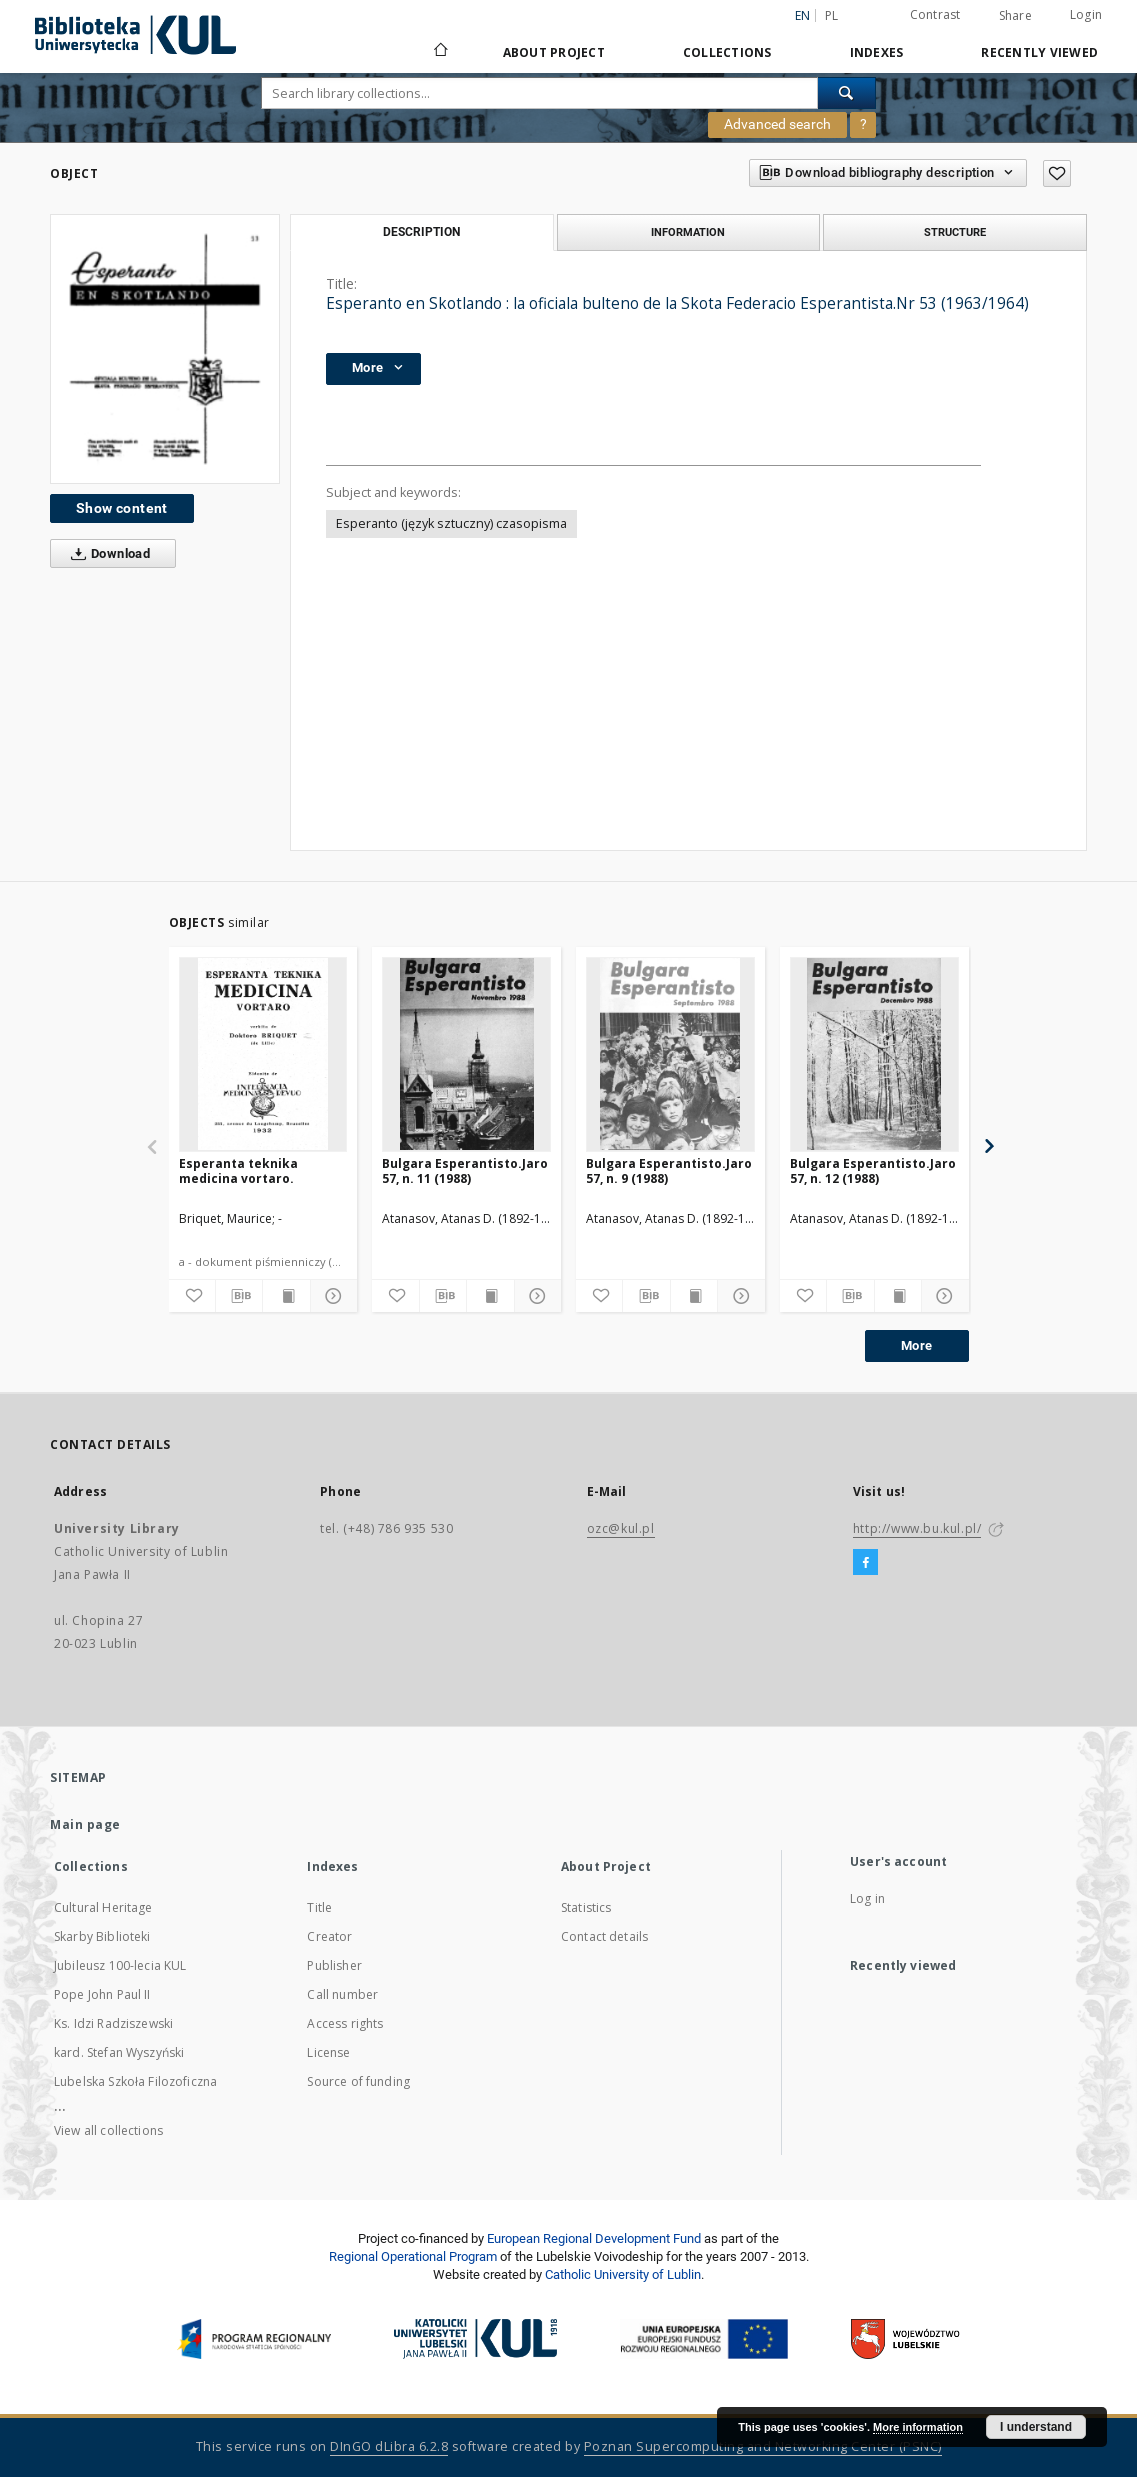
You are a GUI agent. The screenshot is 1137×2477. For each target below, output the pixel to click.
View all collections (108, 2130)
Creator (329, 1936)
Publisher (334, 1965)
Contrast (935, 14)
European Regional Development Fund (594, 2238)
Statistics (586, 1907)
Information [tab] (688, 232)
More (917, 1345)
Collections (727, 52)
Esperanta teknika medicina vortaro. (238, 1170)
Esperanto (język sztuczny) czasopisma (451, 523)
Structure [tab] (955, 232)
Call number (342, 1994)
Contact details (604, 1936)
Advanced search (777, 124)
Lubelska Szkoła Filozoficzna (135, 2081)
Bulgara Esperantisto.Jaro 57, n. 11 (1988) (465, 1170)
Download (106, 554)
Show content (122, 508)
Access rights (345, 2023)
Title (319, 1907)
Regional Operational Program (413, 2256)
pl (832, 15)
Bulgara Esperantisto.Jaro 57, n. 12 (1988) (873, 1170)
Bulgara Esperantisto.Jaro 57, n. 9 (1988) (669, 1170)
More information (918, 2427)
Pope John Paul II (102, 1994)
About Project (554, 52)
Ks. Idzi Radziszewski (113, 2023)
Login (1086, 14)
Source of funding (358, 2081)
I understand (1036, 2427)
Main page (85, 1824)
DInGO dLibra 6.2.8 (389, 2446)
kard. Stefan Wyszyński (119, 2052)
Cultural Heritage (103, 1907)
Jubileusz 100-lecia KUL (120, 1965)
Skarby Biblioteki (102, 1936)
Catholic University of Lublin (623, 2274)
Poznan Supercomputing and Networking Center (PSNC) (763, 2446)
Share (1015, 16)
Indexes (877, 52)
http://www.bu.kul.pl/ (917, 1528)
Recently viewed (1039, 52)
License (328, 2052)
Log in (867, 1898)
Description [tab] (421, 232)
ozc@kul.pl (621, 1528)
